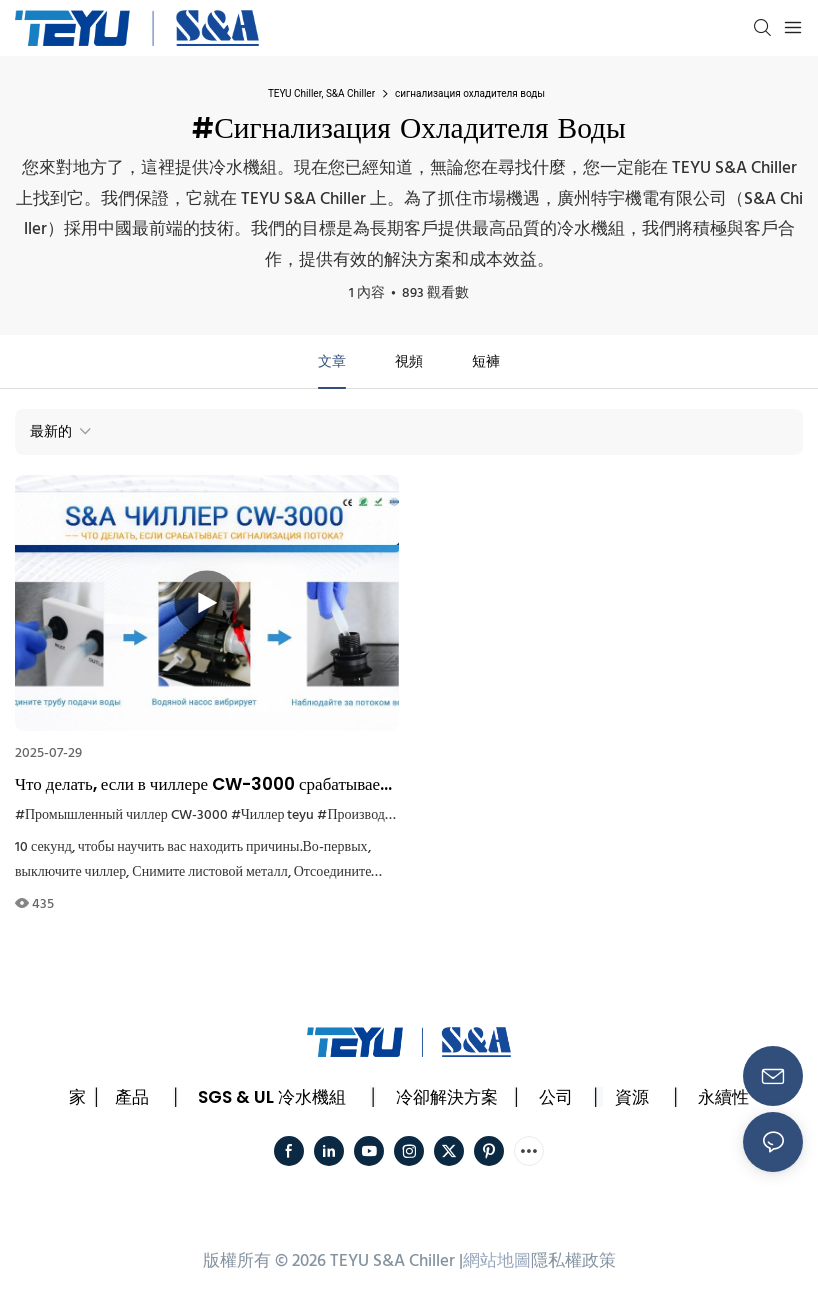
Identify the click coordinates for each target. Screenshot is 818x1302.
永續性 (723, 1097)
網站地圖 (497, 1261)
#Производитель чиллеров (396, 815)
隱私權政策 (573, 1261)
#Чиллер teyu (273, 815)
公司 (556, 1097)
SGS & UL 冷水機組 (272, 1097)
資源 (632, 1097)
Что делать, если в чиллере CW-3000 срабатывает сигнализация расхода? (201, 785)
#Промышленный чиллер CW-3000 (121, 815)
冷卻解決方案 (447, 1097)
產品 (132, 1097)
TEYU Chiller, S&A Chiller (321, 93)
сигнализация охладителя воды (470, 93)
